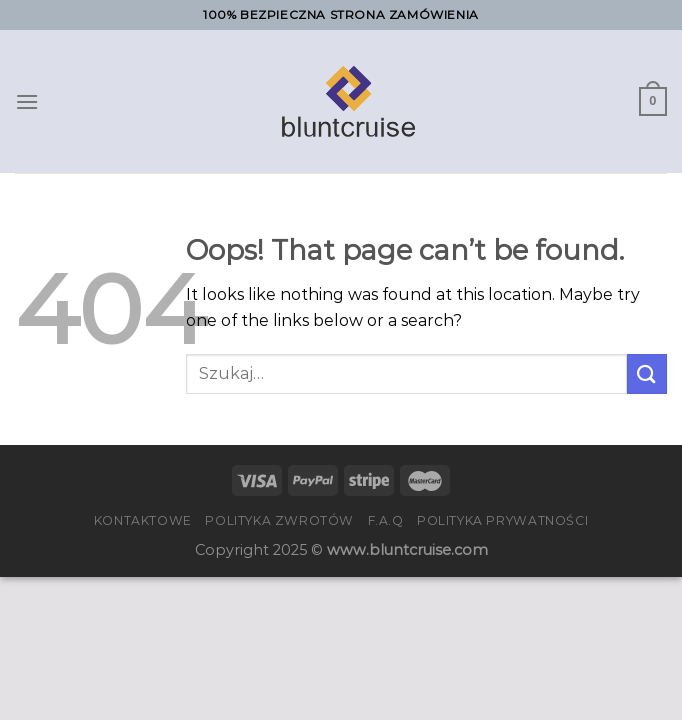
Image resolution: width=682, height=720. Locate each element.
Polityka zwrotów (279, 520)
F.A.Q (386, 520)
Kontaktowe (143, 520)
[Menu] (27, 101)
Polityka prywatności (502, 520)
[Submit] (647, 373)
